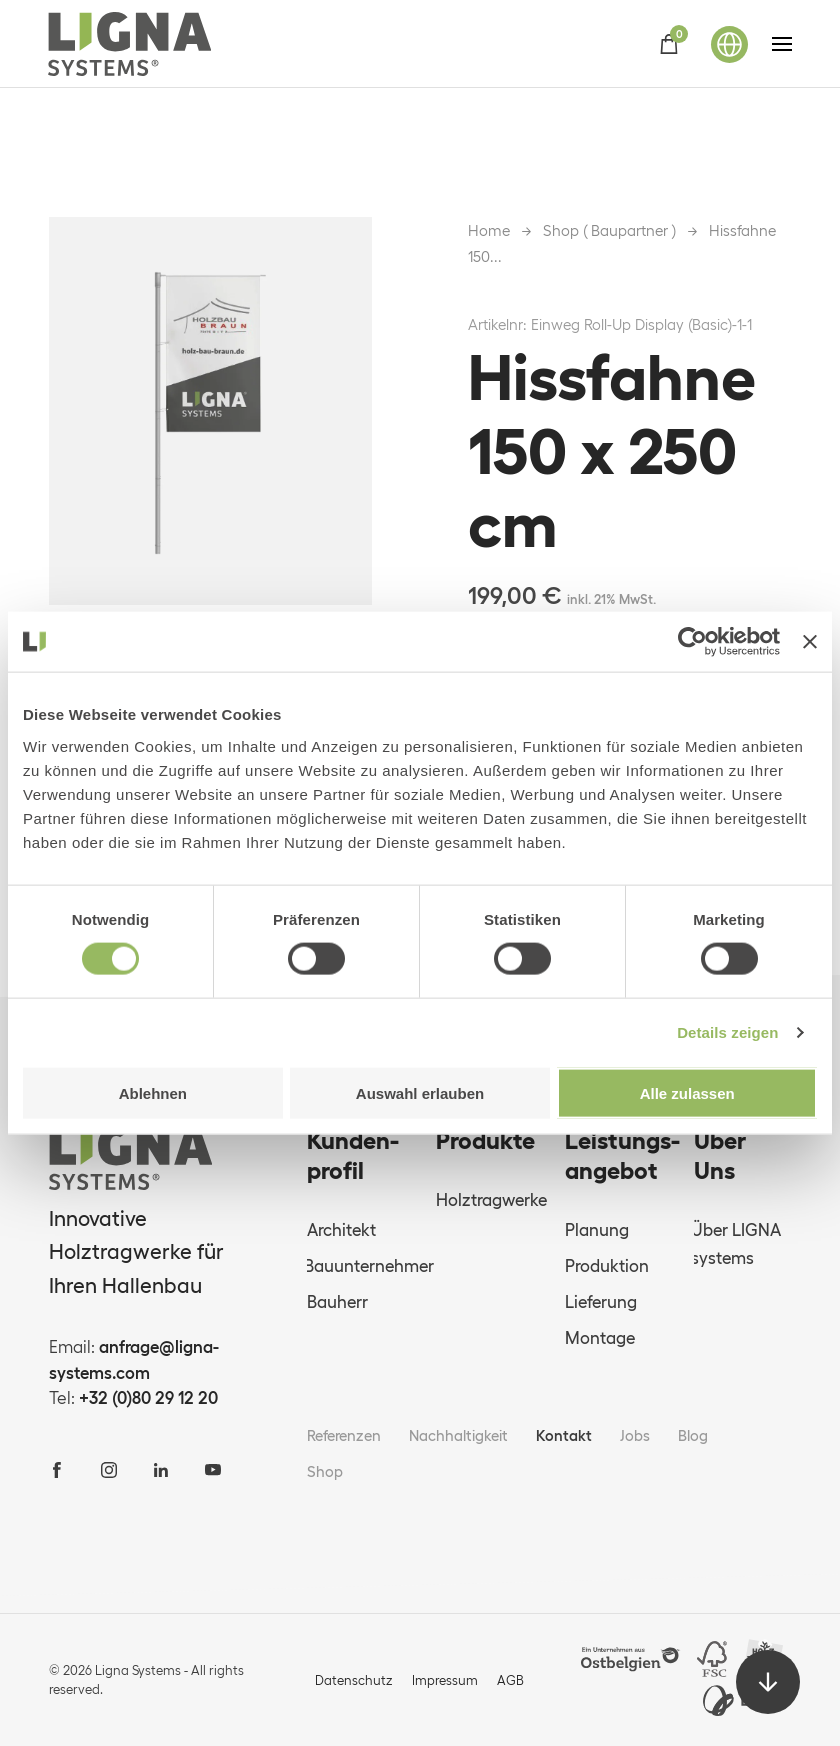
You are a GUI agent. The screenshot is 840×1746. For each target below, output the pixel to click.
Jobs (635, 1435)
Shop (325, 1471)
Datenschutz (354, 1680)
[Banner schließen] (810, 642)
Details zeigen (727, 1032)
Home (489, 230)
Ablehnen (153, 1092)
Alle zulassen (687, 1092)
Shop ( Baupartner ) (609, 230)
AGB (510, 1680)
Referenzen (344, 1435)
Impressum (445, 1680)
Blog (693, 1435)
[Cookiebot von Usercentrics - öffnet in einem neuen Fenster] (692, 642)
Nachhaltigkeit (458, 1435)
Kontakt (564, 1435)
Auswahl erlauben (420, 1092)
